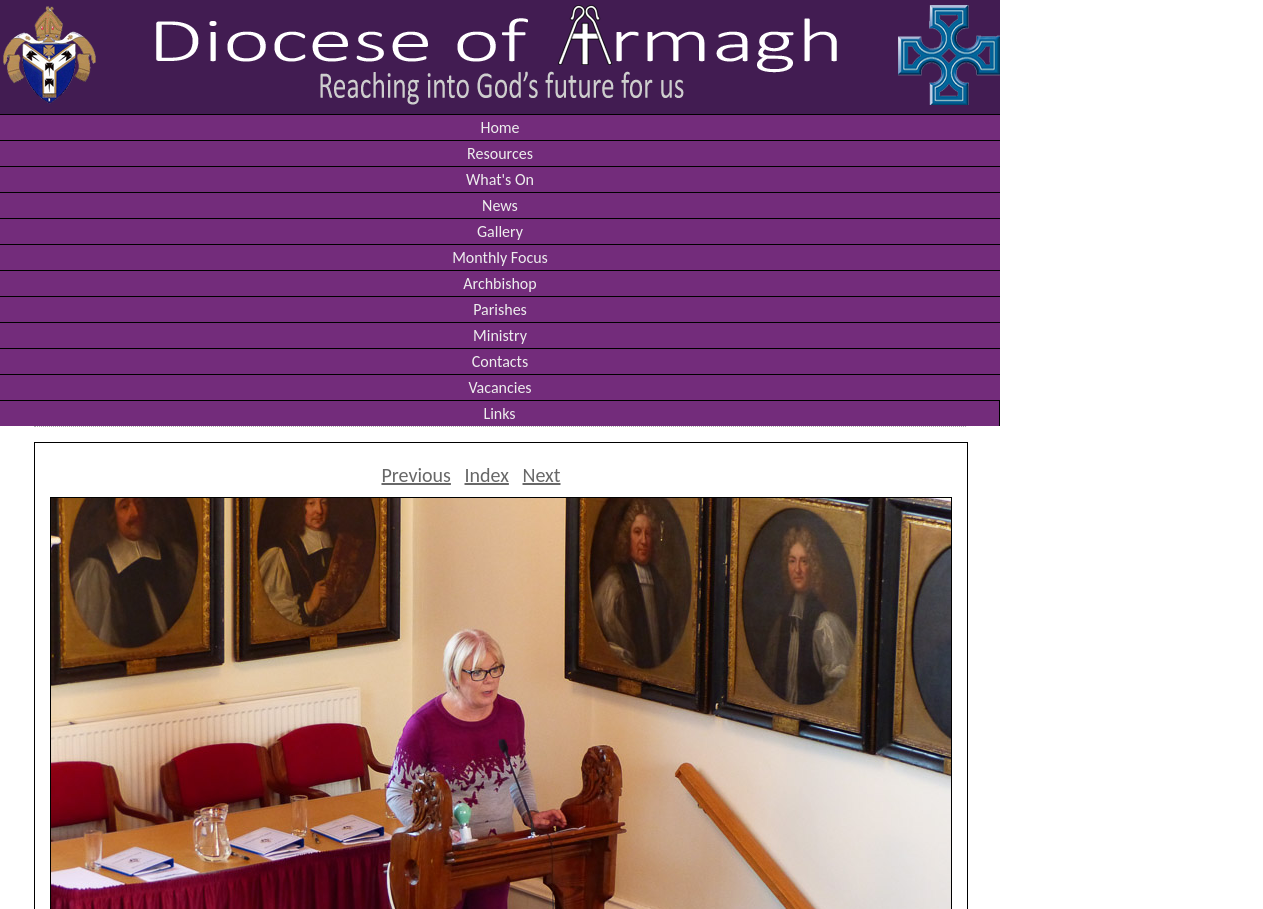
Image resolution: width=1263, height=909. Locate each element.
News (500, 205)
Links (499, 413)
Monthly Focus (500, 257)
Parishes (500, 309)
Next (542, 475)
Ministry (500, 335)
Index (487, 475)
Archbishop (499, 283)
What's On (500, 179)
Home (499, 127)
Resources (500, 153)
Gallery (500, 231)
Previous (415, 475)
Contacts (500, 361)
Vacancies (499, 387)
